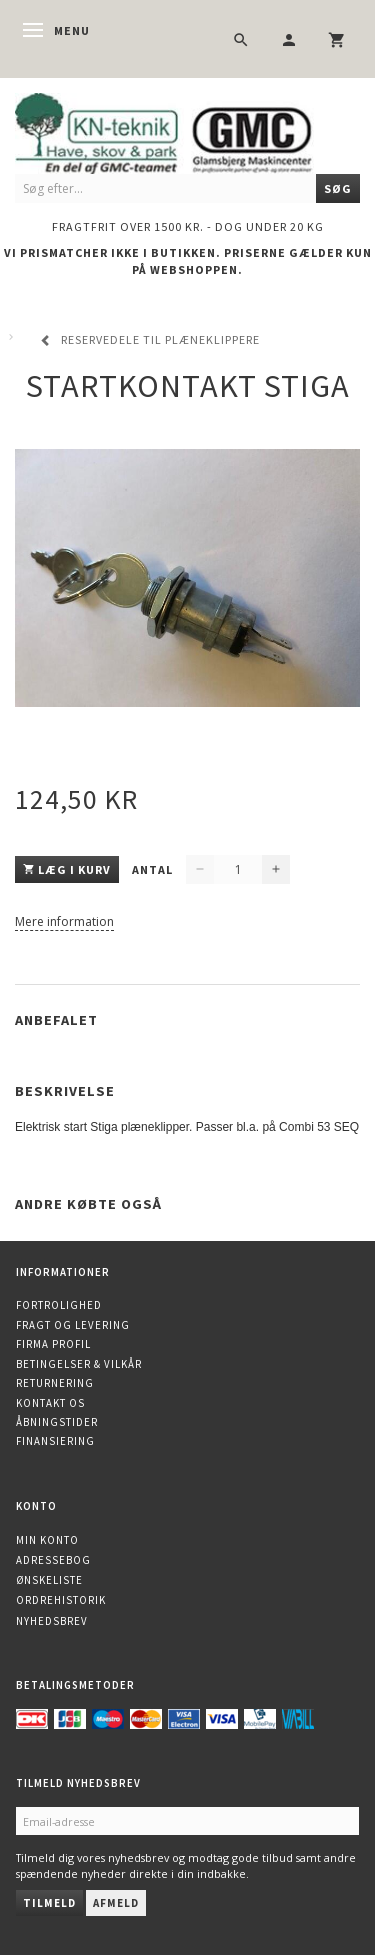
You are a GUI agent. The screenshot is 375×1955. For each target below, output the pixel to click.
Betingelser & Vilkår (79, 1364)
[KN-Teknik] (187, 130)
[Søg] (338, 188)
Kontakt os (50, 1403)
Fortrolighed (59, 1305)
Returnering (55, 1383)
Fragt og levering (73, 1325)
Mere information (64, 921)
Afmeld (116, 1903)
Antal (154, 869)
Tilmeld (49, 1903)
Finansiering (55, 1441)
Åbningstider (57, 1422)
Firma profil (53, 1344)
